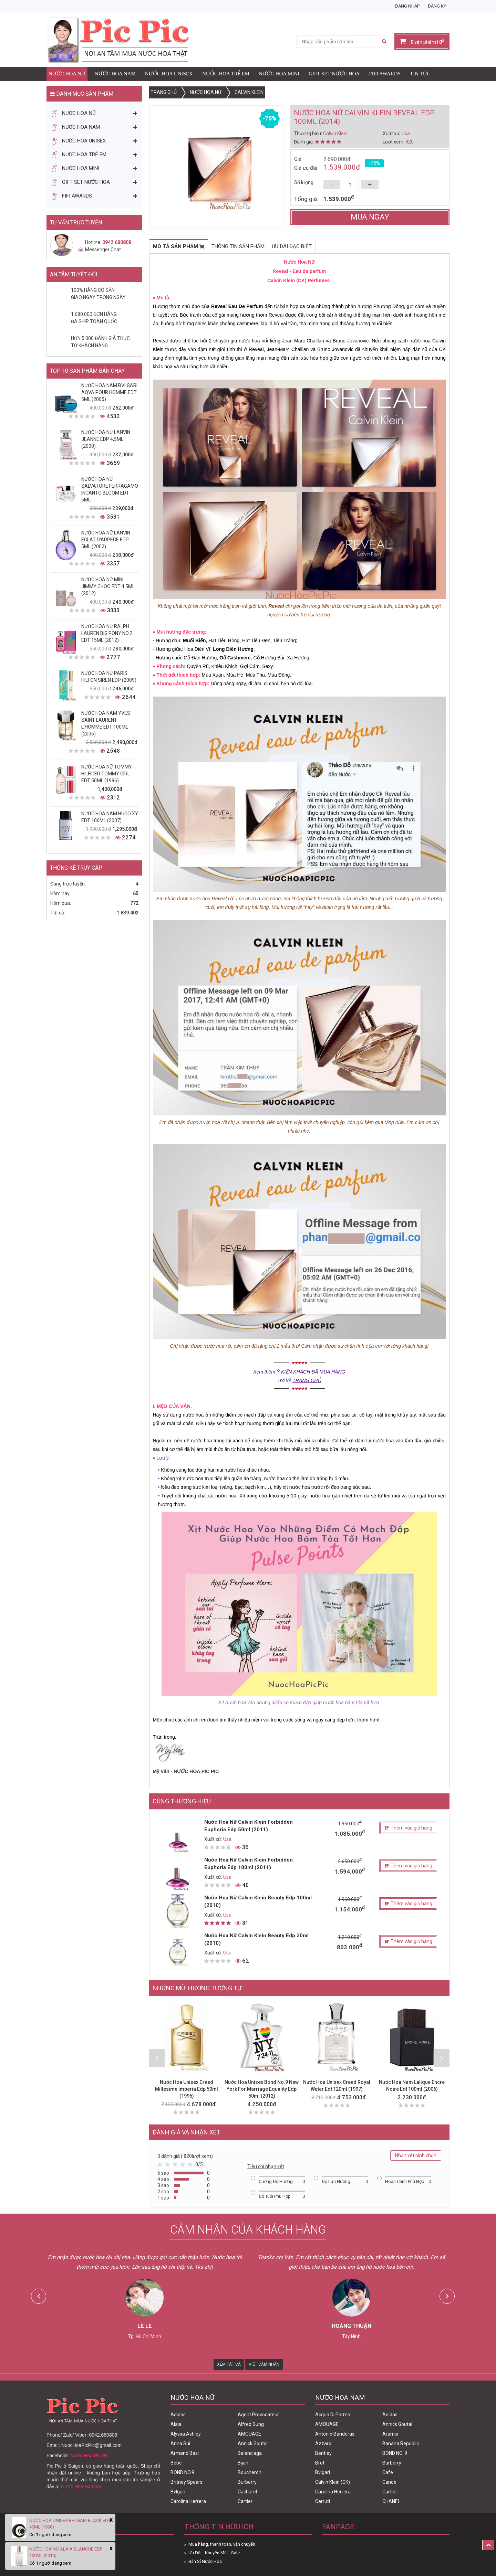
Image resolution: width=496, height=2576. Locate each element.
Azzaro (323, 2443)
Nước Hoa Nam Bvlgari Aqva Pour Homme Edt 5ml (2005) (109, 392)
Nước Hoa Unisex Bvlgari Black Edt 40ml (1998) (70, 2524)
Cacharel (247, 2491)
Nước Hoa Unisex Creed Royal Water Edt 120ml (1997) (336, 2085)
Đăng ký (437, 6)
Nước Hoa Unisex (169, 73)
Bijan (243, 2463)
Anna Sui (180, 2443)
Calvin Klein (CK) (332, 2482)
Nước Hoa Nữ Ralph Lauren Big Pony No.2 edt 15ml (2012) (106, 633)
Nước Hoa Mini (279, 73)
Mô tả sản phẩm (178, 246)
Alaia (176, 2424)
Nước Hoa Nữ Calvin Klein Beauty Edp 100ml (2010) (258, 1901)
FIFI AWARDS (385, 73)
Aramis (390, 2434)
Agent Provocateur (258, 2414)
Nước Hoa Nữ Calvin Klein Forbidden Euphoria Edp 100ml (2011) (248, 1863)
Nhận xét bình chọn (415, 2155)
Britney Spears (186, 2482)
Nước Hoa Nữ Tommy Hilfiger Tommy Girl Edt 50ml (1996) (106, 773)
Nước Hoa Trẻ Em (225, 73)
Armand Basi (184, 2453)
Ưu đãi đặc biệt (292, 246)
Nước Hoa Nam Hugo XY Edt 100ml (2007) (109, 817)
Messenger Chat (99, 249)
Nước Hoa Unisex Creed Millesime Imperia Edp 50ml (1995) (186, 2089)
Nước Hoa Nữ (67, 73)
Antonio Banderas (334, 2434)
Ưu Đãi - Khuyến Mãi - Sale (214, 2552)
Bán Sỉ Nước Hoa (205, 2561)
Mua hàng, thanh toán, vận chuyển (221, 2544)
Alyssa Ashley (185, 2434)
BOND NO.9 (182, 2472)
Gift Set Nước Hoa (334, 73)
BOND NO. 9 (394, 2453)
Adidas (178, 2414)
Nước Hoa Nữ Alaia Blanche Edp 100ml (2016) (65, 2552)
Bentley (323, 2453)
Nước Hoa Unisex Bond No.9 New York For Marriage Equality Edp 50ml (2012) (262, 2089)
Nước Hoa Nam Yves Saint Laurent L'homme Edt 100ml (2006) (105, 723)
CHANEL (391, 2501)
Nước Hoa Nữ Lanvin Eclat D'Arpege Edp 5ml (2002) (105, 539)
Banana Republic (400, 2443)
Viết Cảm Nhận (264, 2364)
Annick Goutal (253, 2443)
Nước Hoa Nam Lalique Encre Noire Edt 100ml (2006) (412, 2085)
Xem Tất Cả (229, 2364)
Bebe (176, 2463)
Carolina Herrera (188, 2501)
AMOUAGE (249, 2434)
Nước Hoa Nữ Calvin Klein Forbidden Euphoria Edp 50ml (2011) (248, 1826)
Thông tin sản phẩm (238, 246)
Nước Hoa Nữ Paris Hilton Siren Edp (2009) (108, 676)
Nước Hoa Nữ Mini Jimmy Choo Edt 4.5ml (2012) (108, 586)
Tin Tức (420, 73)
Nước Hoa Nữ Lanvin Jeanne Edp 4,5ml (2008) (105, 439)
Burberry (247, 2482)
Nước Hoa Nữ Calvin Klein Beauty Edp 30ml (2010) (256, 1939)
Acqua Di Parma (332, 2414)
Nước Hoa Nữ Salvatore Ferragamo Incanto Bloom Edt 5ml (109, 489)
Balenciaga (250, 2453)
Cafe (387, 2472)
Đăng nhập (407, 6)
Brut (319, 2463)
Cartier (245, 2501)
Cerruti (322, 2501)
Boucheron (249, 2472)
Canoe (389, 2482)
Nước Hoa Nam (115, 73)
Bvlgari (177, 2491)
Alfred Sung (251, 2424)
